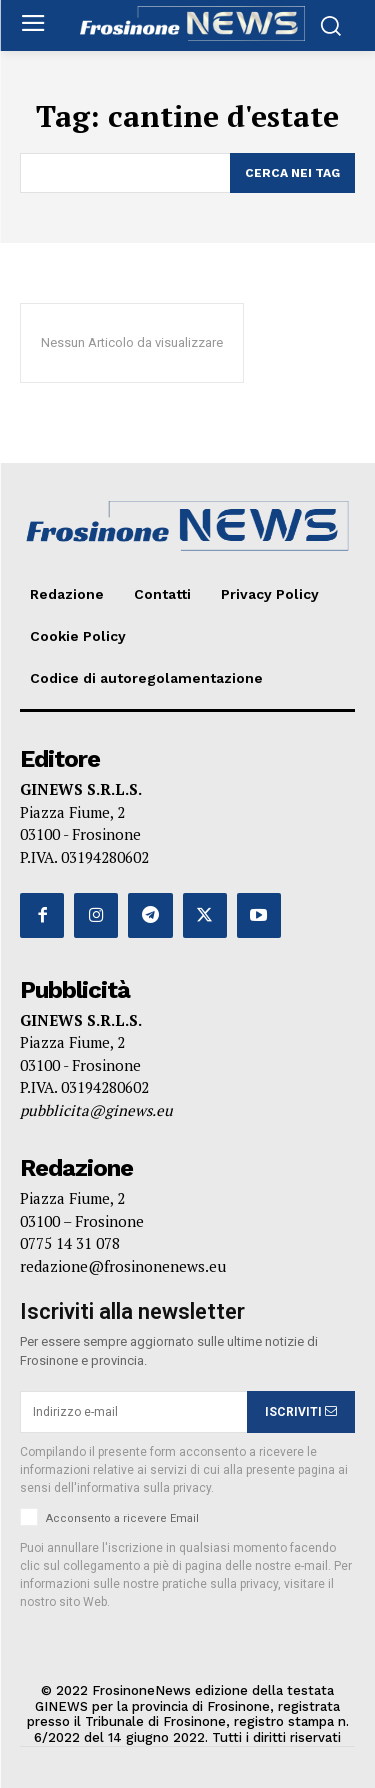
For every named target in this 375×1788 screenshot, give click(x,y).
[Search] (292, 173)
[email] (133, 1412)
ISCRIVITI (301, 1412)
